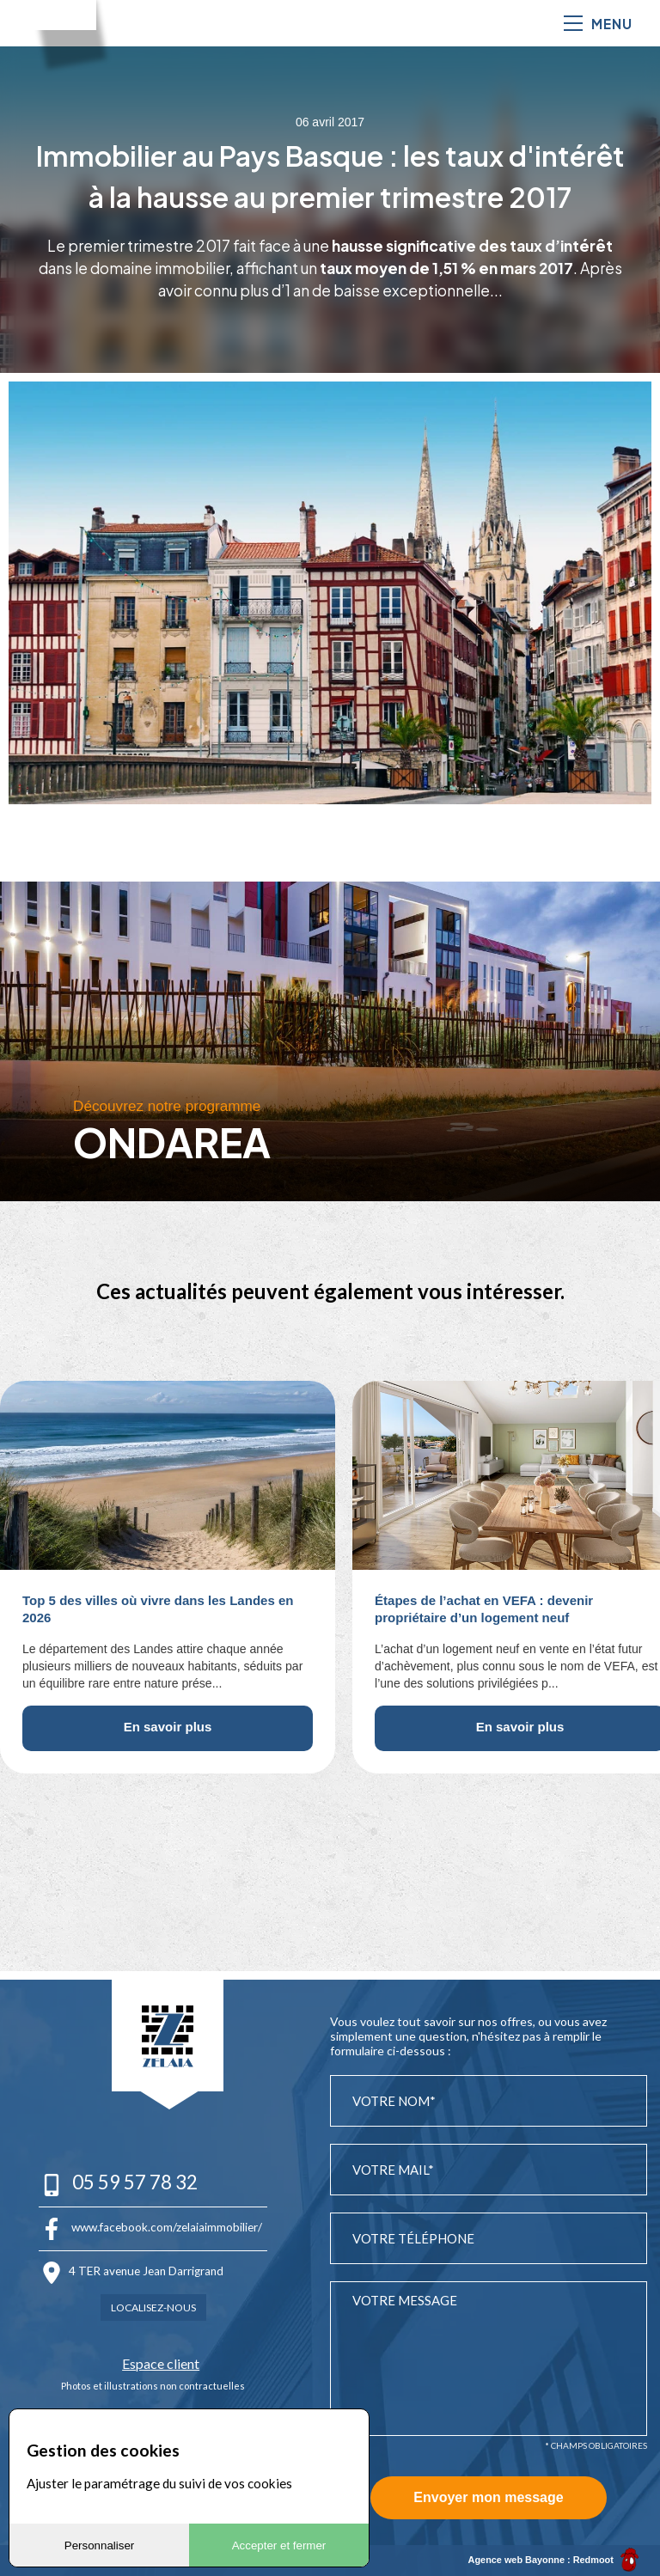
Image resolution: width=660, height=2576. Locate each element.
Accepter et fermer (279, 2545)
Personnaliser (99, 2545)
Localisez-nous (153, 2304)
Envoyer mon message (488, 2497)
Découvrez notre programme (169, 1105)
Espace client (153, 2361)
